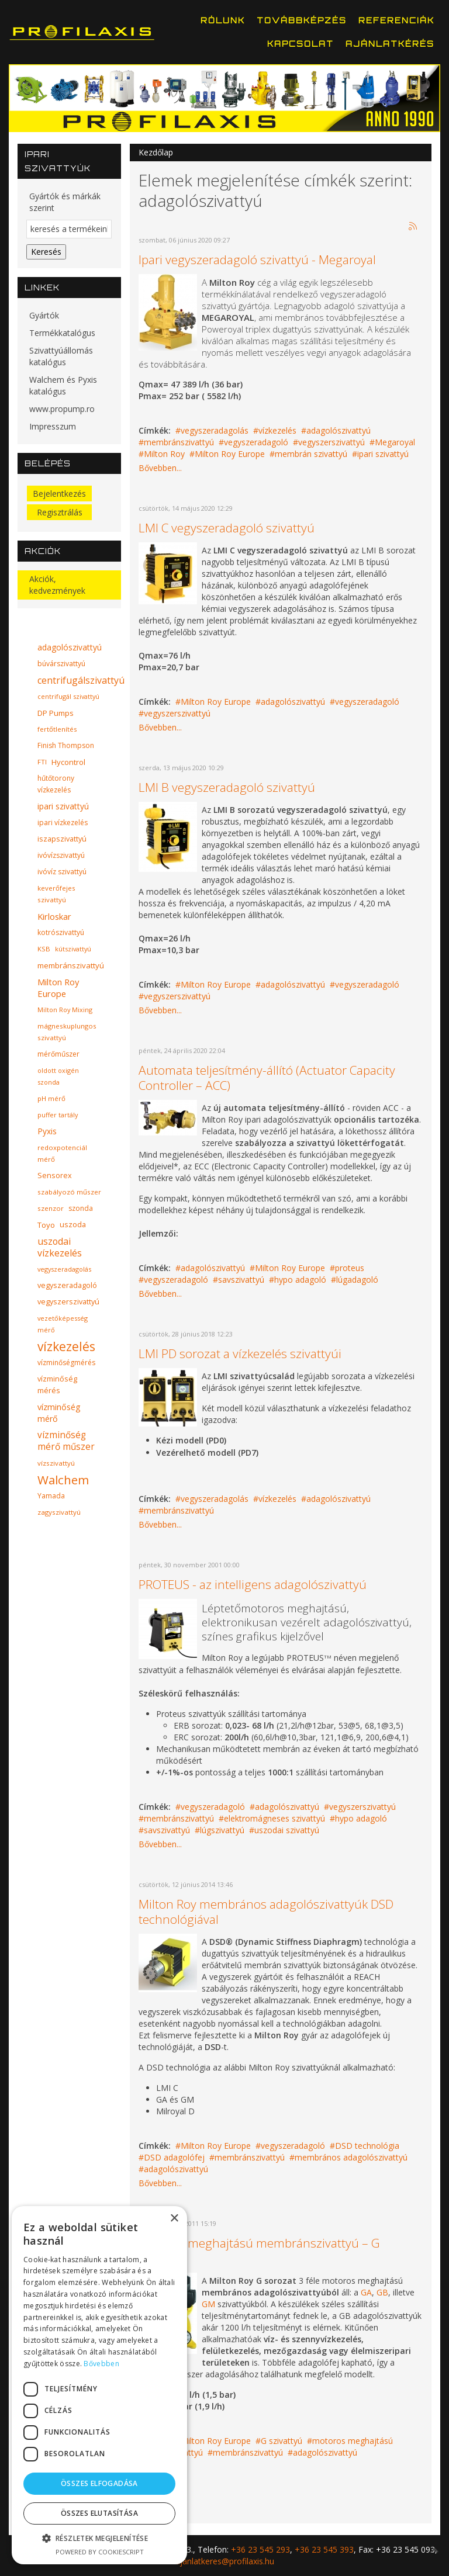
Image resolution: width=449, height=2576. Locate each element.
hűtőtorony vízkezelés (55, 784)
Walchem (63, 1479)
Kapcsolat (300, 44)
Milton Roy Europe (230, 453)
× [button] (174, 2218)
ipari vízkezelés (62, 822)
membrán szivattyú (311, 453)
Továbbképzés (302, 20)
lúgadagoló (357, 1279)
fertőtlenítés (57, 729)
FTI (42, 761)
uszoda (73, 1225)
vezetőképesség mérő (62, 1324)
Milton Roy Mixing (64, 1009)
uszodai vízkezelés (59, 1247)
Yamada (51, 1496)
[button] (99, 2538)
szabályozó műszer (69, 1191)
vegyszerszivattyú (331, 442)
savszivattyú (241, 1279)
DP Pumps (55, 713)
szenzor (50, 1208)
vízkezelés (277, 430)
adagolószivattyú (338, 430)
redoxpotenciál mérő (62, 1153)
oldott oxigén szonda (58, 1076)
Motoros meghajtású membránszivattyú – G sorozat (259, 2250)
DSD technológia (367, 2145)
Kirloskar (54, 916)
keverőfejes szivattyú (56, 894)
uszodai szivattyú (286, 1830)
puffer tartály (57, 1114)
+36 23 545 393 (324, 2549)
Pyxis (47, 1131)
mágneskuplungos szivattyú (66, 1032)
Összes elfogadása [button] (99, 2483)
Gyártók (44, 315)
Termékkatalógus (62, 332)
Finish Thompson (65, 745)
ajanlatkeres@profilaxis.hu (224, 2561)
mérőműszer (58, 1054)
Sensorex (54, 1175)
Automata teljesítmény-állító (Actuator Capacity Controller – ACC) (267, 1077)
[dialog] (99, 2385)
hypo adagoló (300, 1279)
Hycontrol (68, 762)
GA (366, 2292)
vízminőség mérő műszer (66, 1441)
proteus (349, 1267)
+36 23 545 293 (260, 2549)
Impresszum (52, 426)
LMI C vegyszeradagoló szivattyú (227, 528)
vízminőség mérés (57, 1385)
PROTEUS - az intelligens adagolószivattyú (253, 1584)
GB (382, 2292)
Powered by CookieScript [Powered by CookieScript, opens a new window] (100, 2551)
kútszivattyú (73, 948)
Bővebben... (160, 467)
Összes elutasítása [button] (99, 2513)
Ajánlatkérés (390, 44)
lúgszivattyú (222, 1830)
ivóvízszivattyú (61, 855)
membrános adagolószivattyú (351, 2157)
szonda (80, 1208)
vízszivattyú (56, 1463)
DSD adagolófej (174, 2157)
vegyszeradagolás (214, 430)
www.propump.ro (62, 408)
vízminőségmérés (66, 1362)
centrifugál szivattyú (68, 696)
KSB (43, 948)
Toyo (46, 1225)
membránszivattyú (179, 442)
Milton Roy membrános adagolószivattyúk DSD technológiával (266, 1911)
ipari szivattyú (383, 453)
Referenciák (396, 20)
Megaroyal (395, 442)
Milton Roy (164, 453)
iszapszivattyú (62, 839)
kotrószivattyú (60, 932)
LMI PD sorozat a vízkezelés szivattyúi (240, 1353)
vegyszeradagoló (256, 442)
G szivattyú (281, 2440)
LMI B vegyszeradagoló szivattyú (227, 787)
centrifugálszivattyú (81, 680)
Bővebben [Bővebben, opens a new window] (101, 2364)
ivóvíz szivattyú (62, 872)
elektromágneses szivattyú (274, 1818)
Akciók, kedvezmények (57, 584)
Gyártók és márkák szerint (65, 202)
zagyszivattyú (59, 1512)
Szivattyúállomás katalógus (61, 356)
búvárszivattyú (61, 664)
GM (208, 2304)
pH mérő (51, 1098)
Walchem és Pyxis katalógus (63, 385)
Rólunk (223, 20)
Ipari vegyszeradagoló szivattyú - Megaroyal (257, 259)
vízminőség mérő (59, 1412)
